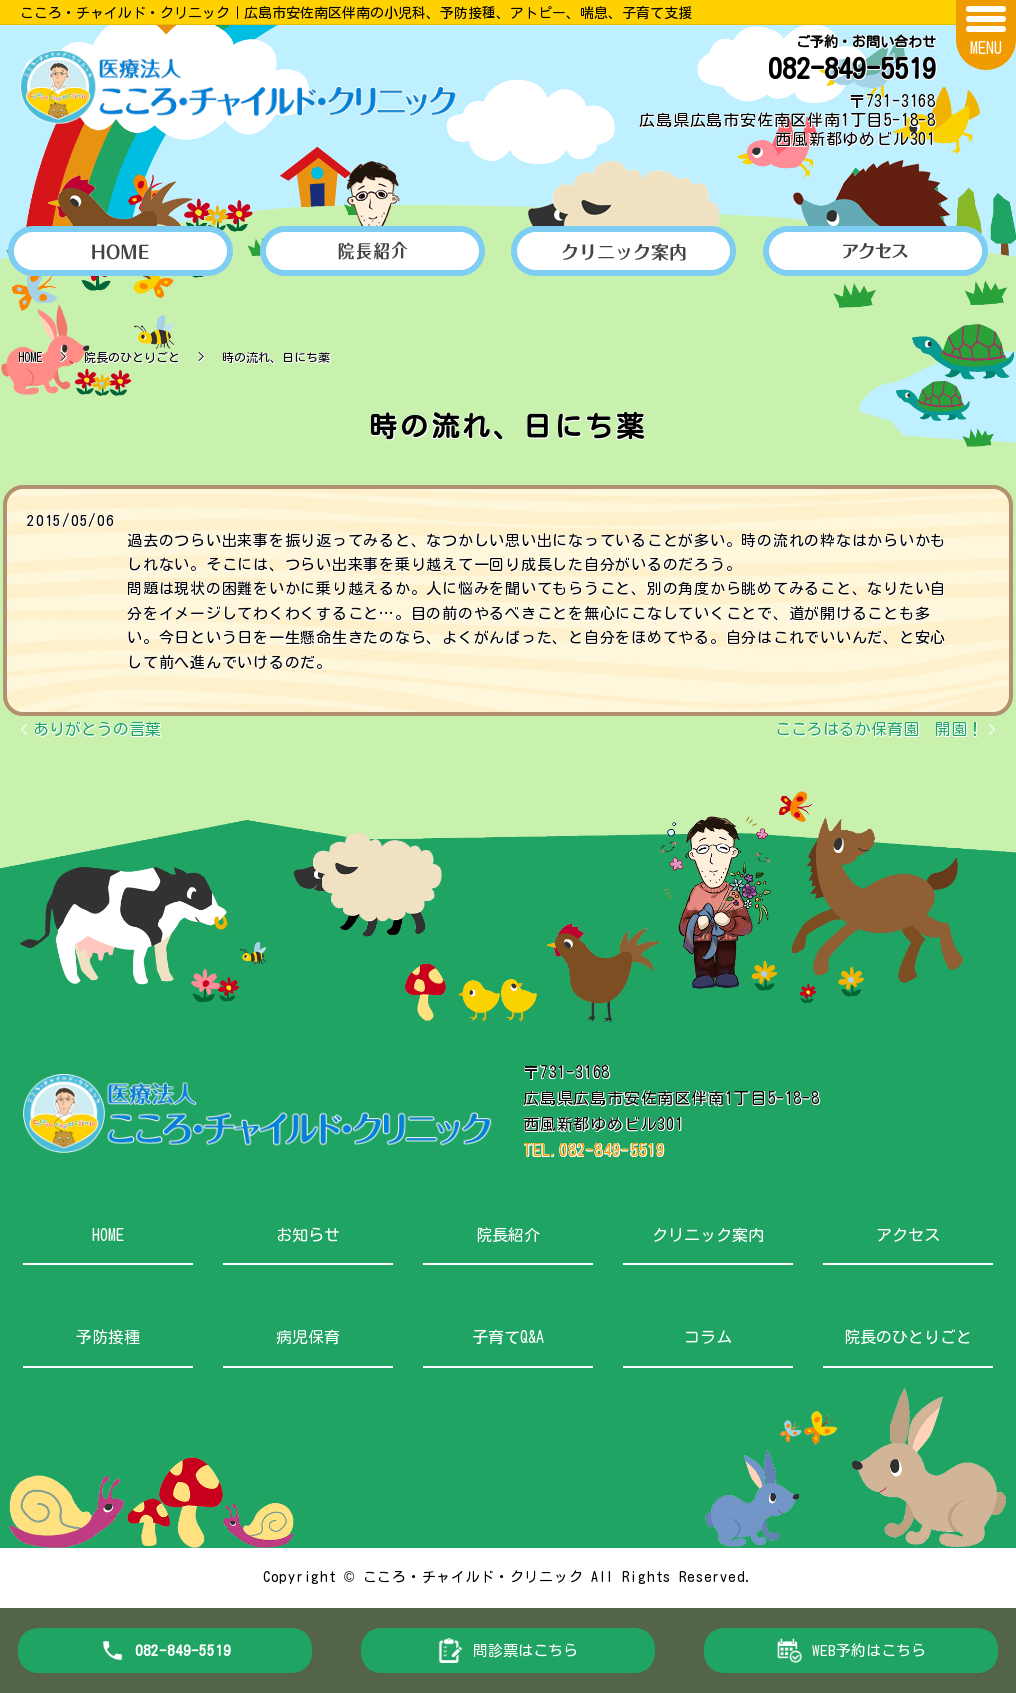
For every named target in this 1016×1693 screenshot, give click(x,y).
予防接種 (108, 1337)
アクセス (908, 1235)
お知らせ (308, 1235)
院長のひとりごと (132, 357)
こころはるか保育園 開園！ (879, 729)
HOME (30, 357)
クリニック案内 (708, 1235)
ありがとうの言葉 (97, 729)
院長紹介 (508, 1235)
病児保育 (308, 1337)
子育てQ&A (508, 1337)
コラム (708, 1337)
